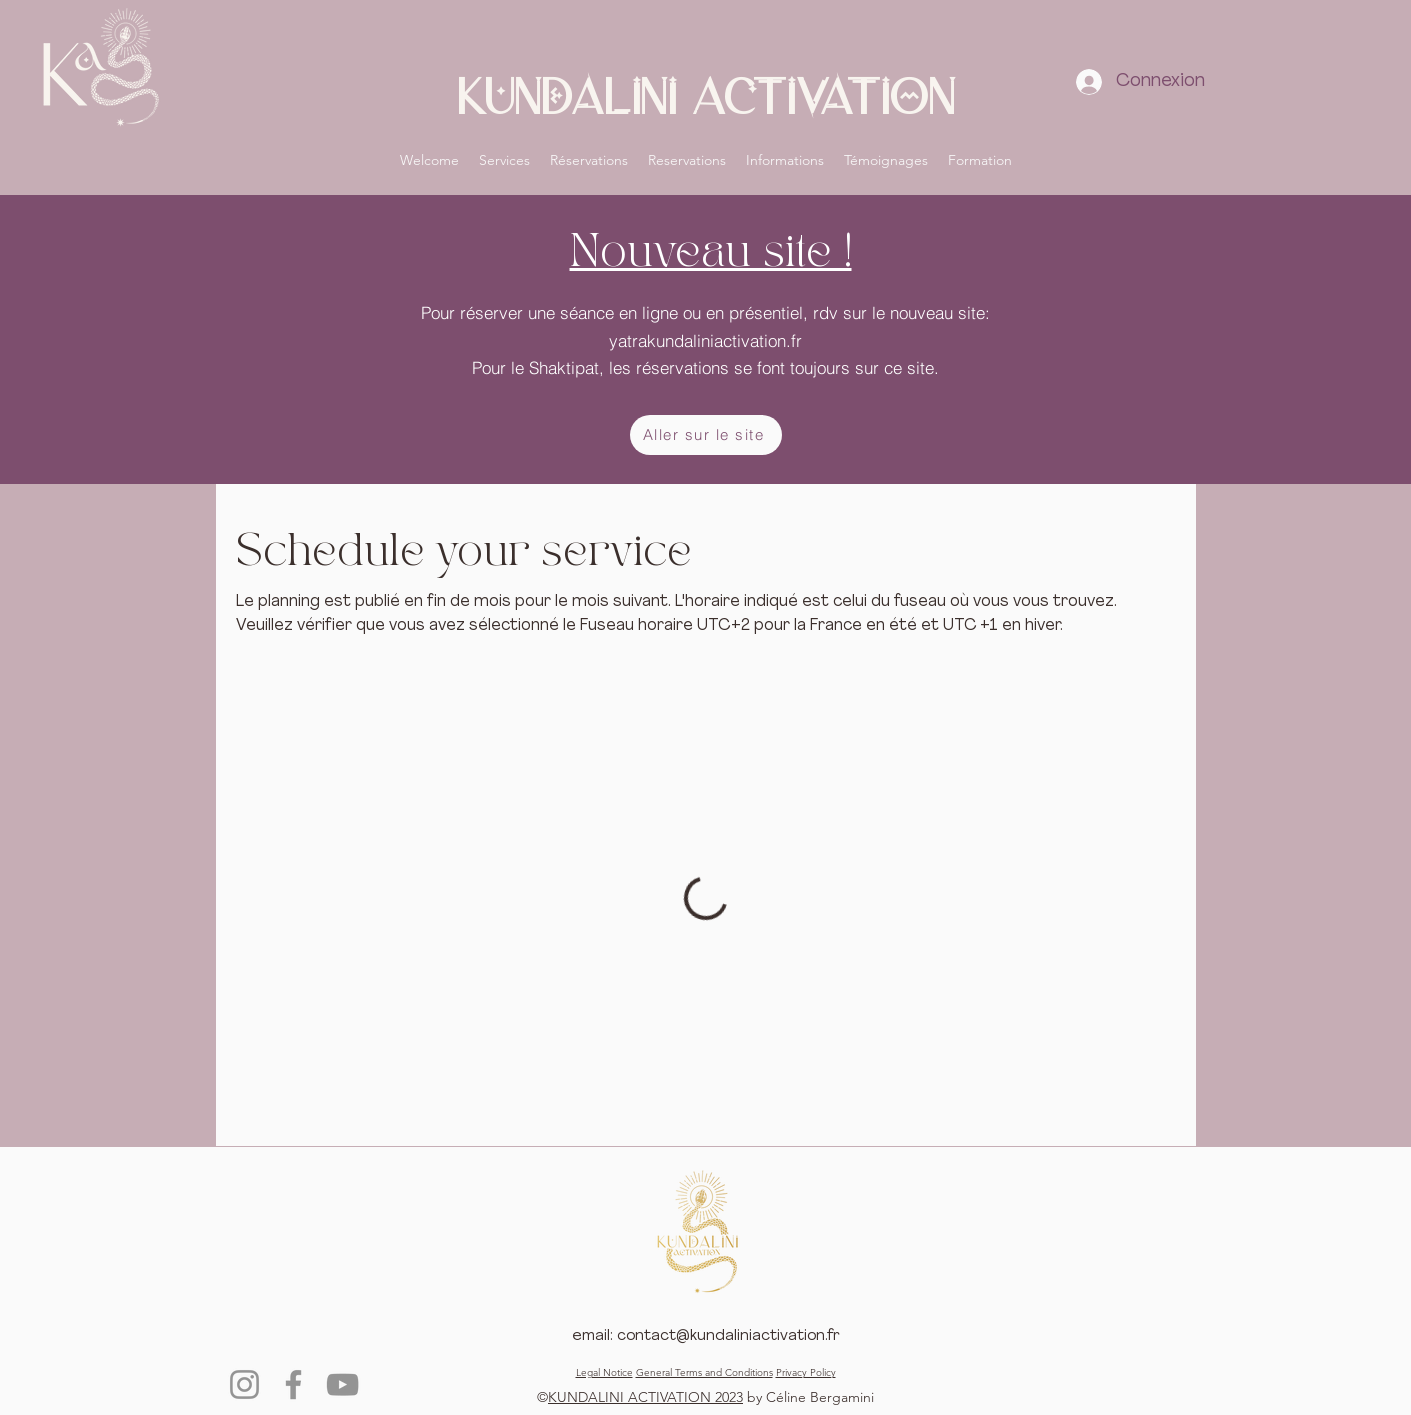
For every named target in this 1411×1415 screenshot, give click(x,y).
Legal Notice (604, 1372)
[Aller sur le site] (706, 435)
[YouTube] (342, 1384)
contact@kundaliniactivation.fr (728, 1336)
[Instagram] (244, 1384)
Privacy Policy (806, 1372)
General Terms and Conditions (704, 1372)
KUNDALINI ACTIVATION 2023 (645, 1397)
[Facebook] (293, 1384)
